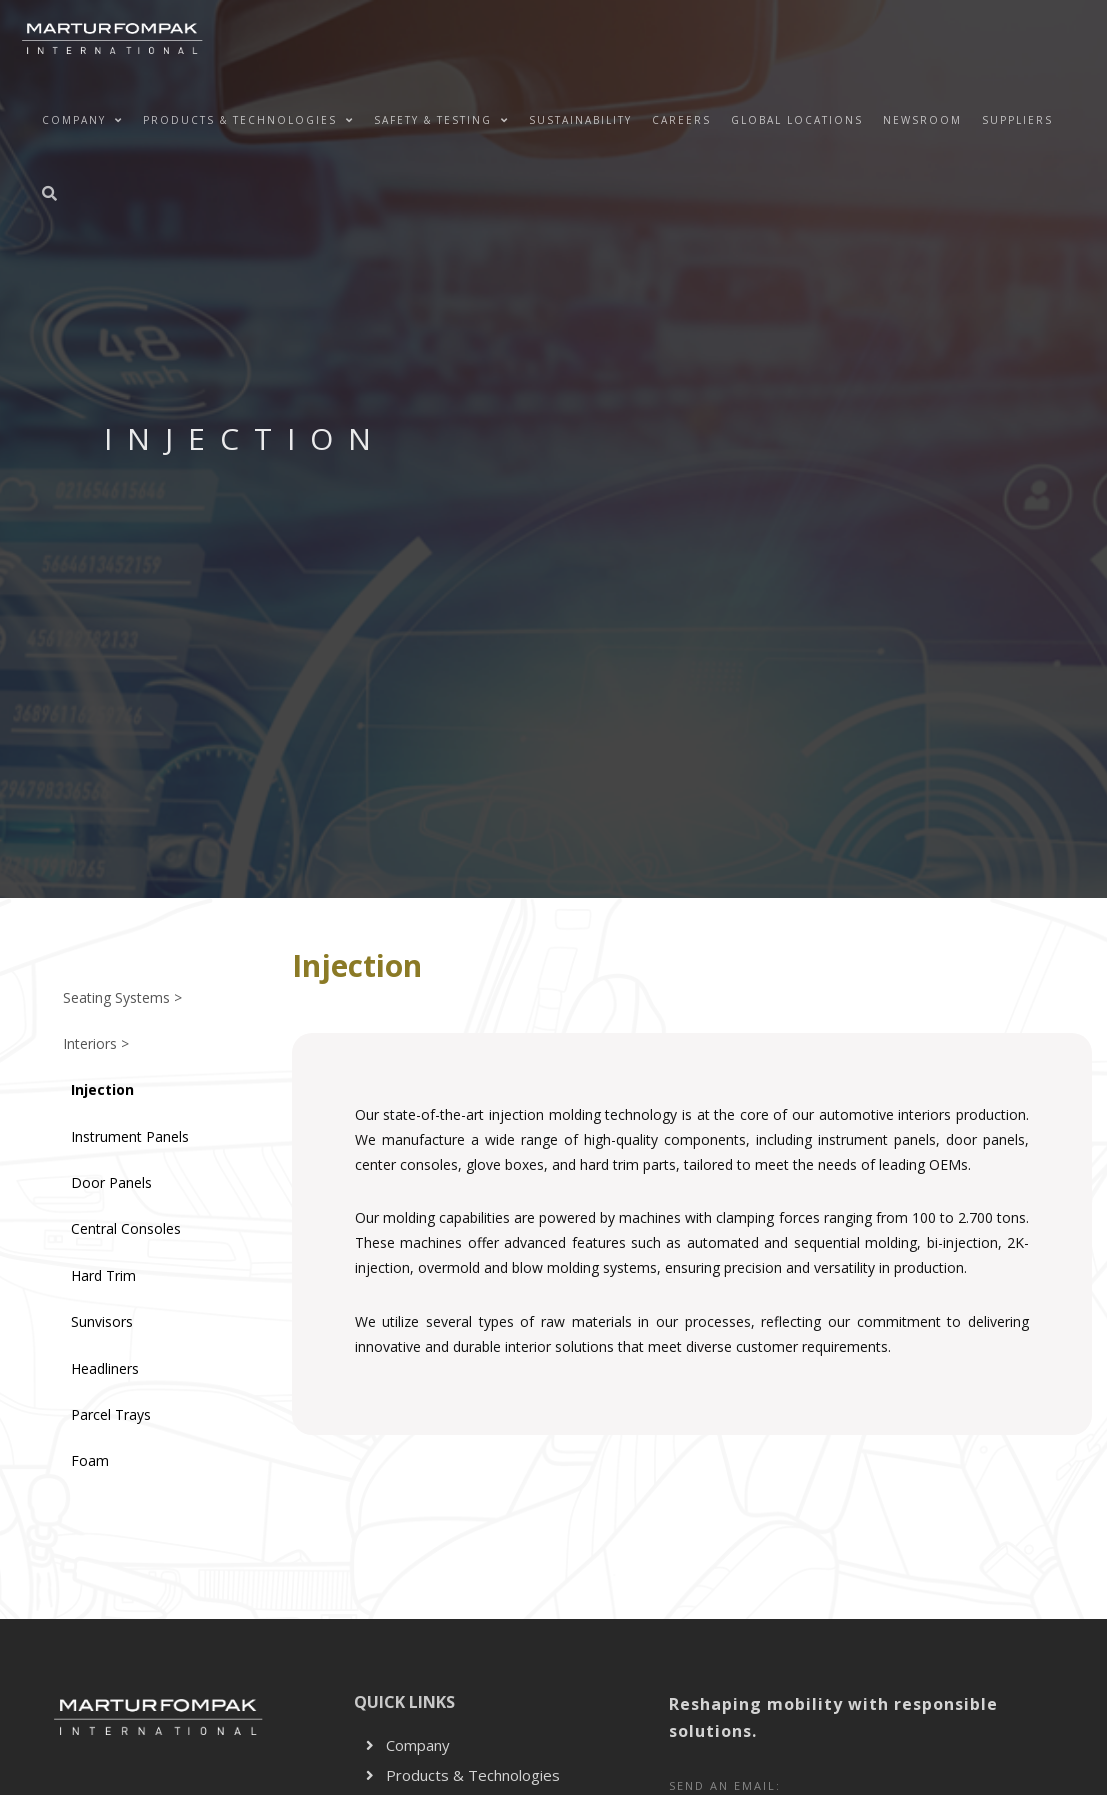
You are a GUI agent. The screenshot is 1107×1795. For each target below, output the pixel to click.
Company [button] (82, 120)
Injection (102, 1089)
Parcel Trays (111, 1414)
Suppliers (1017, 120)
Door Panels (111, 1182)
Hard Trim (103, 1275)
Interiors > (96, 1043)
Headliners (105, 1368)
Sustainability (580, 120)
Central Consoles (126, 1228)
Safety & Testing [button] (441, 120)
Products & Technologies (463, 1775)
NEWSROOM (922, 120)
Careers (681, 120)
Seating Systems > (122, 997)
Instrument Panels (130, 1136)
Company (408, 1745)
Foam (90, 1460)
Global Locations (797, 120)
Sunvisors (102, 1321)
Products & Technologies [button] (248, 120)
